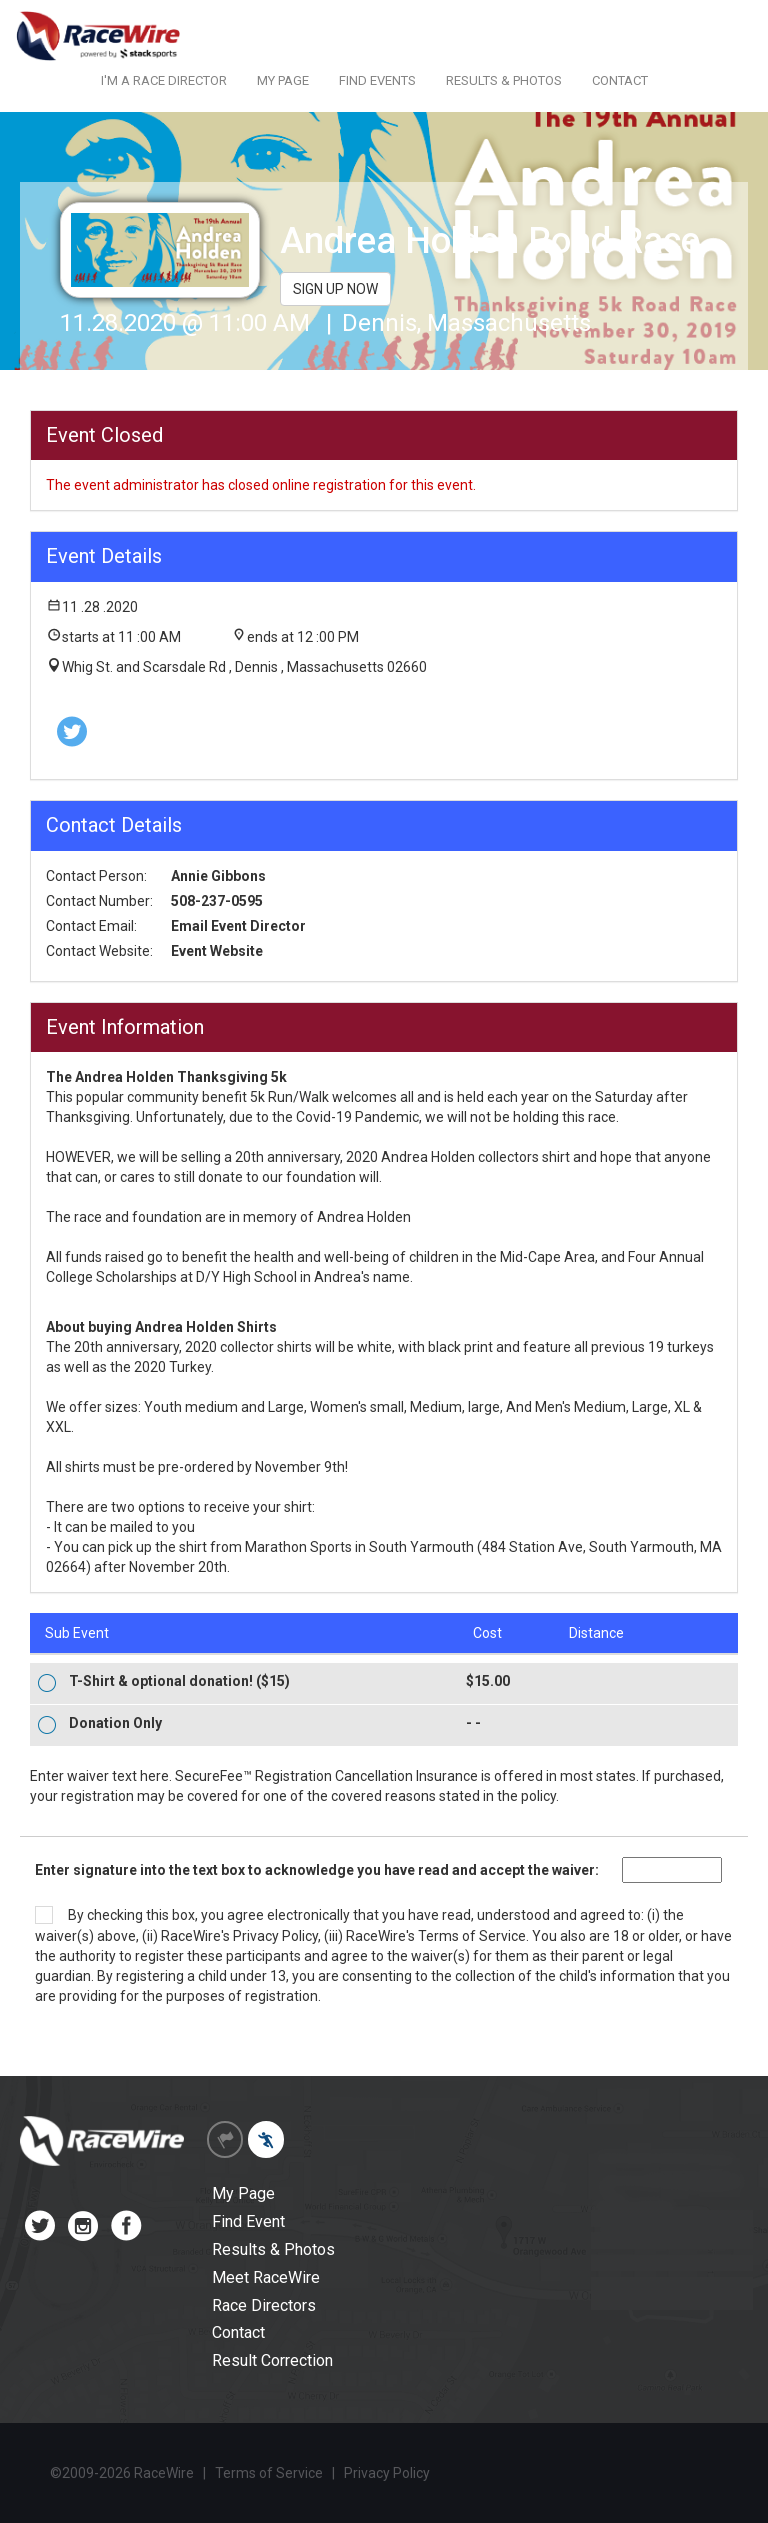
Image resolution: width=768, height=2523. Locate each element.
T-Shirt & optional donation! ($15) (179, 1681)
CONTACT (620, 80)
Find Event (248, 2221)
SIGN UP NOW (335, 289)
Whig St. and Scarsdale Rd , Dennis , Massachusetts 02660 (244, 667)
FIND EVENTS (377, 80)
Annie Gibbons (218, 876)
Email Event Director (238, 926)
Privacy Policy (275, 1936)
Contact (238, 2332)
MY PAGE (283, 80)
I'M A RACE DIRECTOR (164, 80)
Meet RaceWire (266, 2277)
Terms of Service (472, 1936)
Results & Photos (273, 2249)
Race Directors (264, 2305)
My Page (243, 2193)
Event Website (217, 951)
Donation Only (115, 1723)
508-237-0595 (217, 901)
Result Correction (272, 2360)
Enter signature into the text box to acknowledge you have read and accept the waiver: (317, 1870)
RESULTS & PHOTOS (504, 80)
